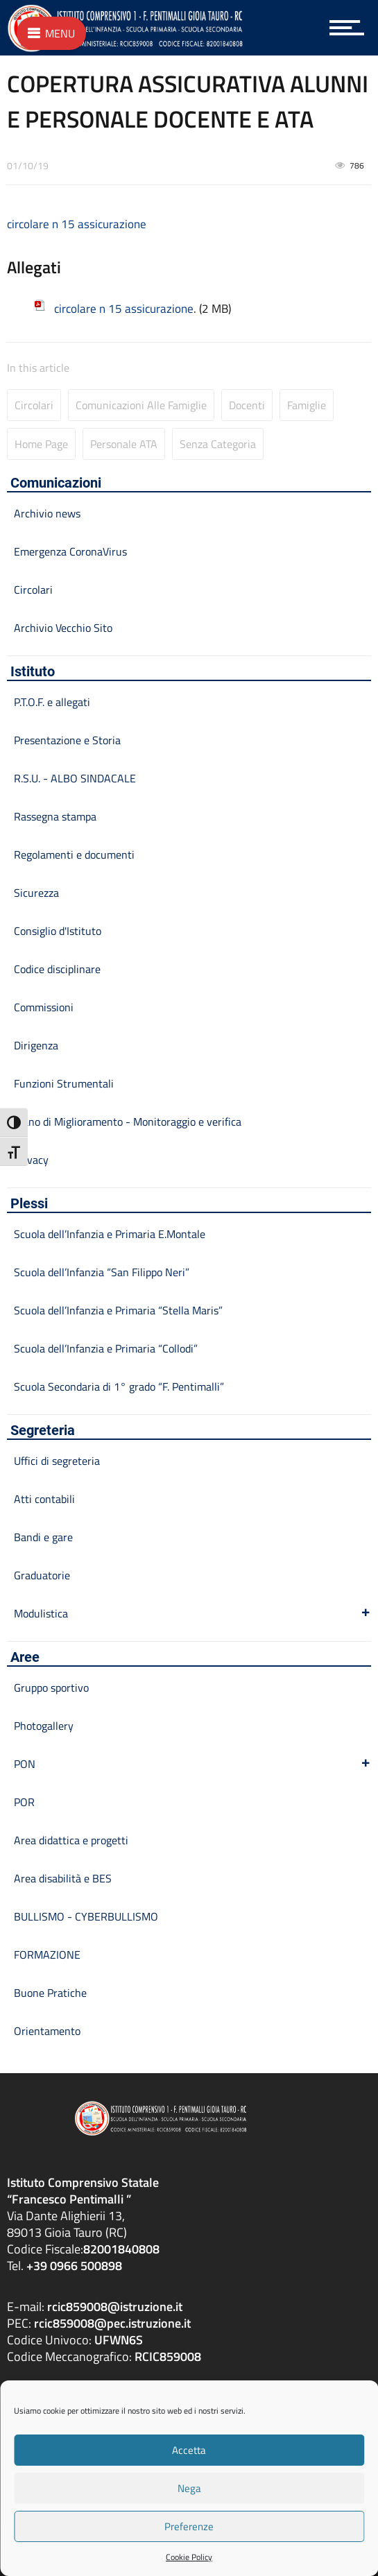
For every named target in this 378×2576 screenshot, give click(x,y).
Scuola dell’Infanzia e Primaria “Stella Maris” (118, 1310)
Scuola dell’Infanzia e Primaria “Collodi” (106, 1348)
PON (192, 1763)
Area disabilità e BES (63, 1878)
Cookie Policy (189, 2557)
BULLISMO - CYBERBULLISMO (86, 1916)
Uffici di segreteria (57, 1460)
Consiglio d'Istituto (57, 930)
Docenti (247, 405)
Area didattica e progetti (71, 1840)
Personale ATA (123, 444)
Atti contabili (44, 1499)
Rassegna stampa (55, 816)
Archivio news (47, 513)
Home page (41, 444)
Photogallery (44, 1725)
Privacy (31, 1159)
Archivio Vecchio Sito (63, 627)
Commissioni (44, 1007)
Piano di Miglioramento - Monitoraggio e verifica (127, 1121)
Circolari (34, 405)
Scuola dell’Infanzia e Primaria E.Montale (109, 1234)
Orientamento (47, 2031)
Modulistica (192, 1613)
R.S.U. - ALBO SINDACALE (75, 778)
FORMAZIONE (47, 1954)
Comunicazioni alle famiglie (141, 405)
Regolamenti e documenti (74, 854)
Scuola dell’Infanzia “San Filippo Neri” (101, 1272)
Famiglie (306, 405)
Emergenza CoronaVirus (70, 551)
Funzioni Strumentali (64, 1083)
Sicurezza (36, 892)
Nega (189, 2488)
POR (24, 1802)
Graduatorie (42, 1575)
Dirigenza (36, 1045)
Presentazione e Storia (67, 740)
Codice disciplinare (57, 969)
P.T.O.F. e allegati (52, 702)
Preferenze (189, 2526)
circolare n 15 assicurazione (76, 224)
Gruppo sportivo (51, 1687)
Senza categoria (218, 444)
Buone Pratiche (50, 1992)
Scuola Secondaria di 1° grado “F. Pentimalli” (119, 1386)
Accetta (189, 2450)
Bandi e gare (43, 1537)
